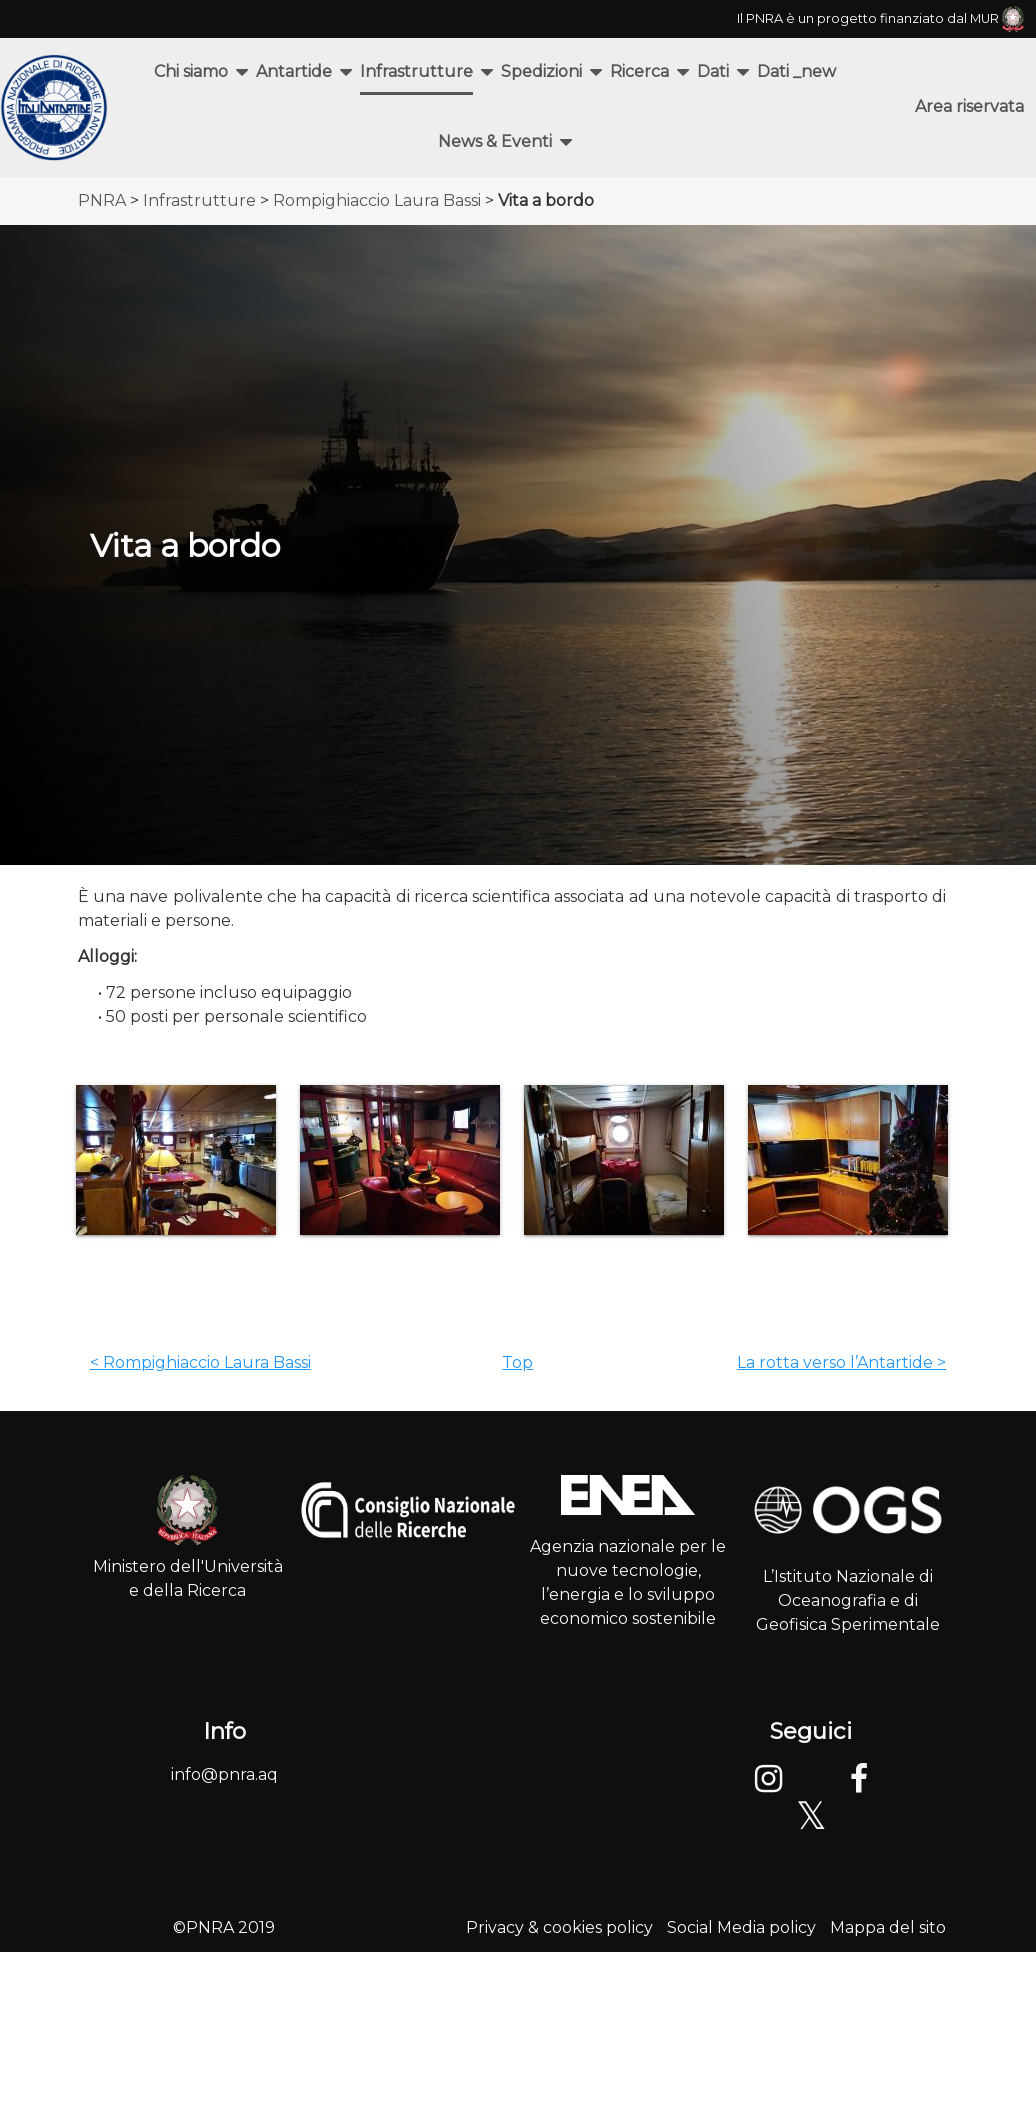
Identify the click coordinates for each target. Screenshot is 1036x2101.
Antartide (294, 71)
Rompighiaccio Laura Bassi (377, 200)
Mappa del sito (888, 1927)
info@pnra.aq (224, 1774)
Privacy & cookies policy (559, 1927)
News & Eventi (495, 141)
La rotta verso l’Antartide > (841, 1362)
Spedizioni (541, 71)
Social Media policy (741, 1927)
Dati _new (796, 71)
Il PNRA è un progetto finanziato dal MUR (880, 18)
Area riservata (969, 106)
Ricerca (639, 71)
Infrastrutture (416, 71)
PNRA (102, 200)
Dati (713, 71)
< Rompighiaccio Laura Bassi (200, 1362)
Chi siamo (191, 71)
